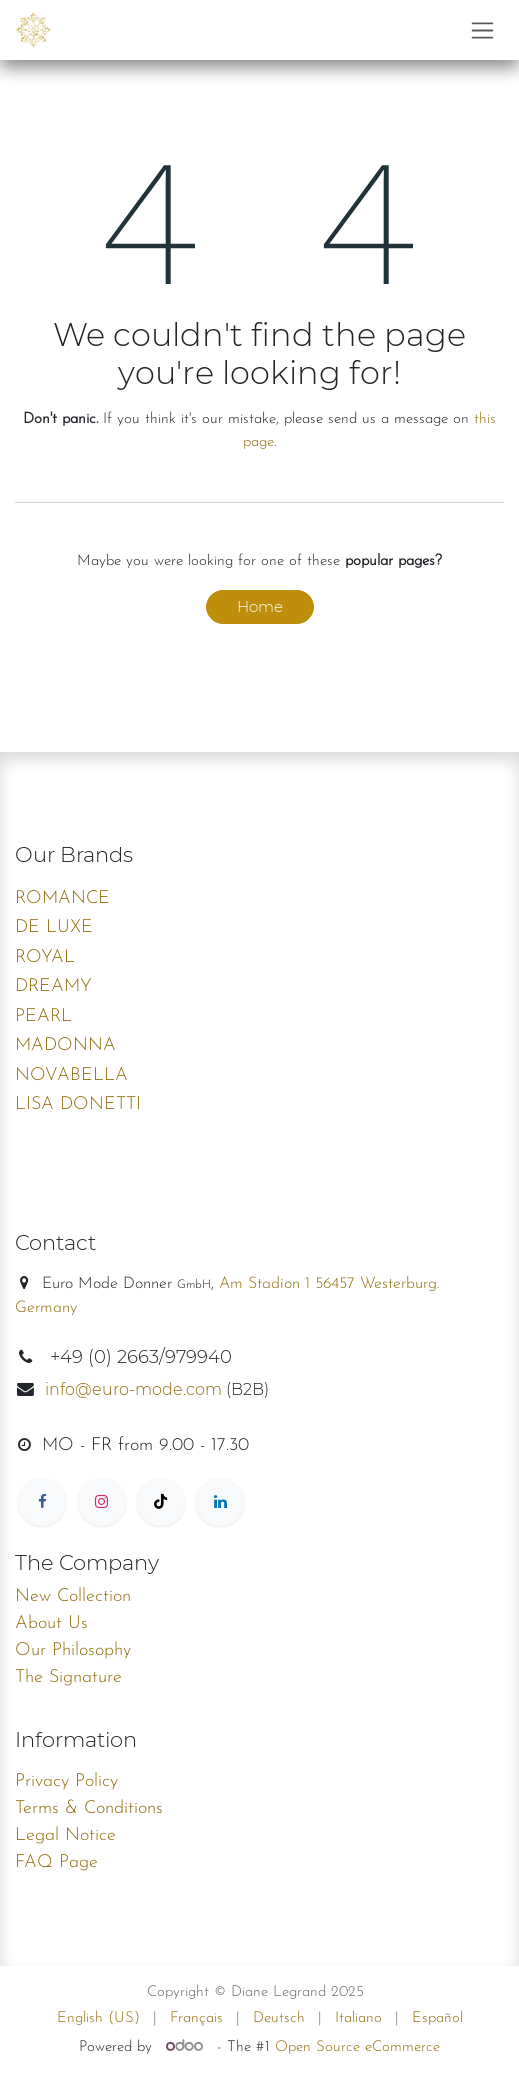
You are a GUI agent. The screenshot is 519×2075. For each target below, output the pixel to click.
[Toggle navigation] (482, 30)
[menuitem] (98, 2019)
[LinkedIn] (220, 1502)
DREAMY (53, 986)
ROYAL (45, 957)
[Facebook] (42, 1502)
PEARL (43, 1016)
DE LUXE (54, 927)
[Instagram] (102, 1502)
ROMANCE (62, 898)
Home (260, 606)
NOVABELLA (71, 1075)
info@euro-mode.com (133, 1389)
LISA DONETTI (78, 1104)
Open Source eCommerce (357, 2047)
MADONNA (65, 1045)
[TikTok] (161, 1502)
